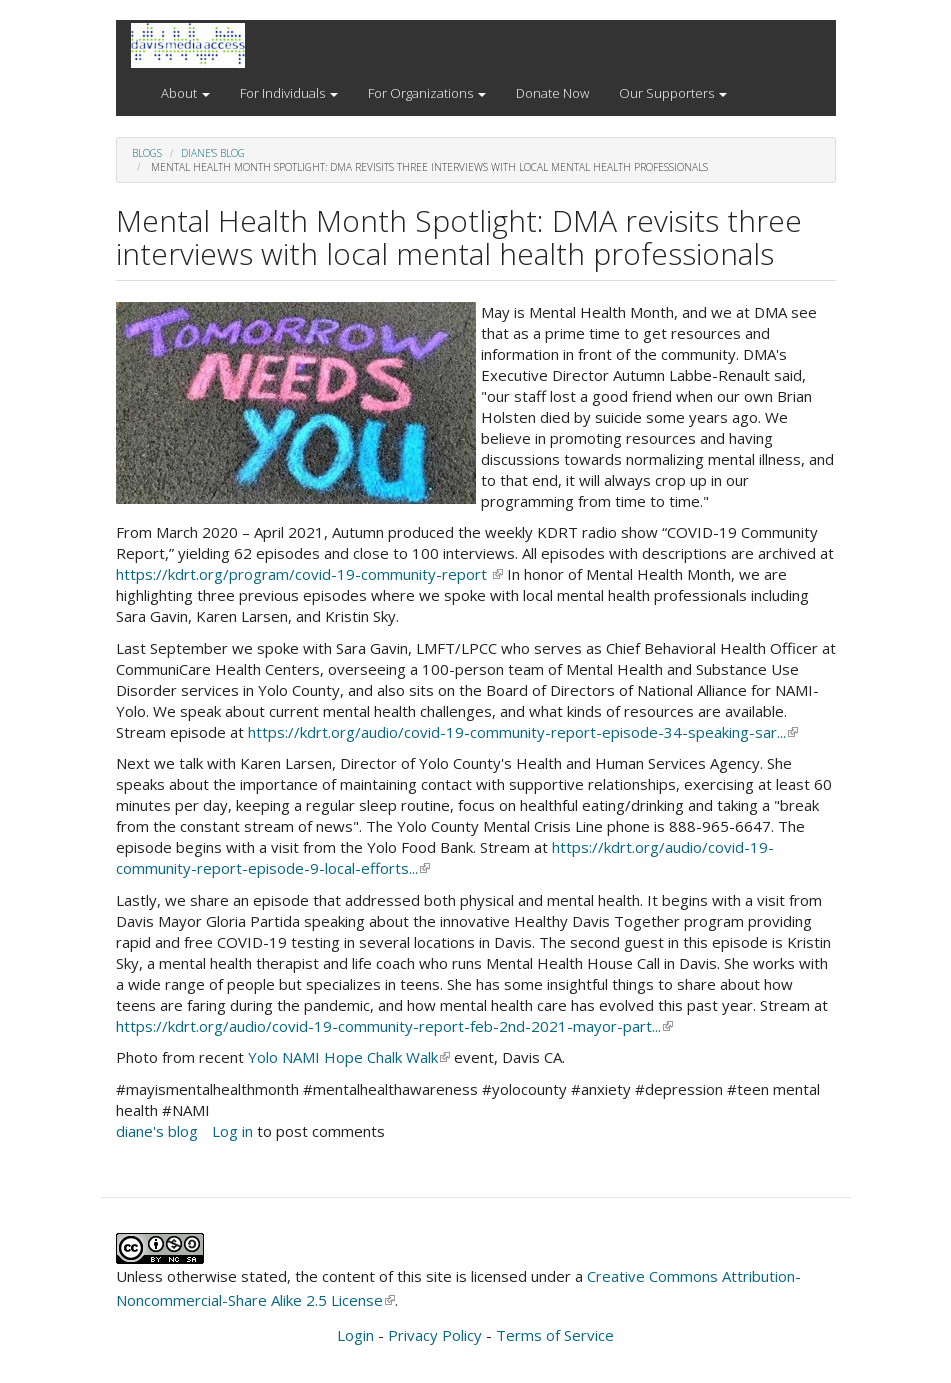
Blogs (147, 153)
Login (355, 1335)
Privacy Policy (435, 1335)
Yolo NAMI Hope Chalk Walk (349, 1057)
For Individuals (289, 93)
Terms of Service (555, 1335)
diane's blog (213, 153)
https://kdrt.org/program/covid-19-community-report (309, 574)
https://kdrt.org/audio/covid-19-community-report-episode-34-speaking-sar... (523, 732)
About (185, 93)
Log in (232, 1131)
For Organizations (427, 93)
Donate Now (552, 93)
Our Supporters (673, 93)
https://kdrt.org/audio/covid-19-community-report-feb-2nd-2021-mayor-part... (394, 1026)
